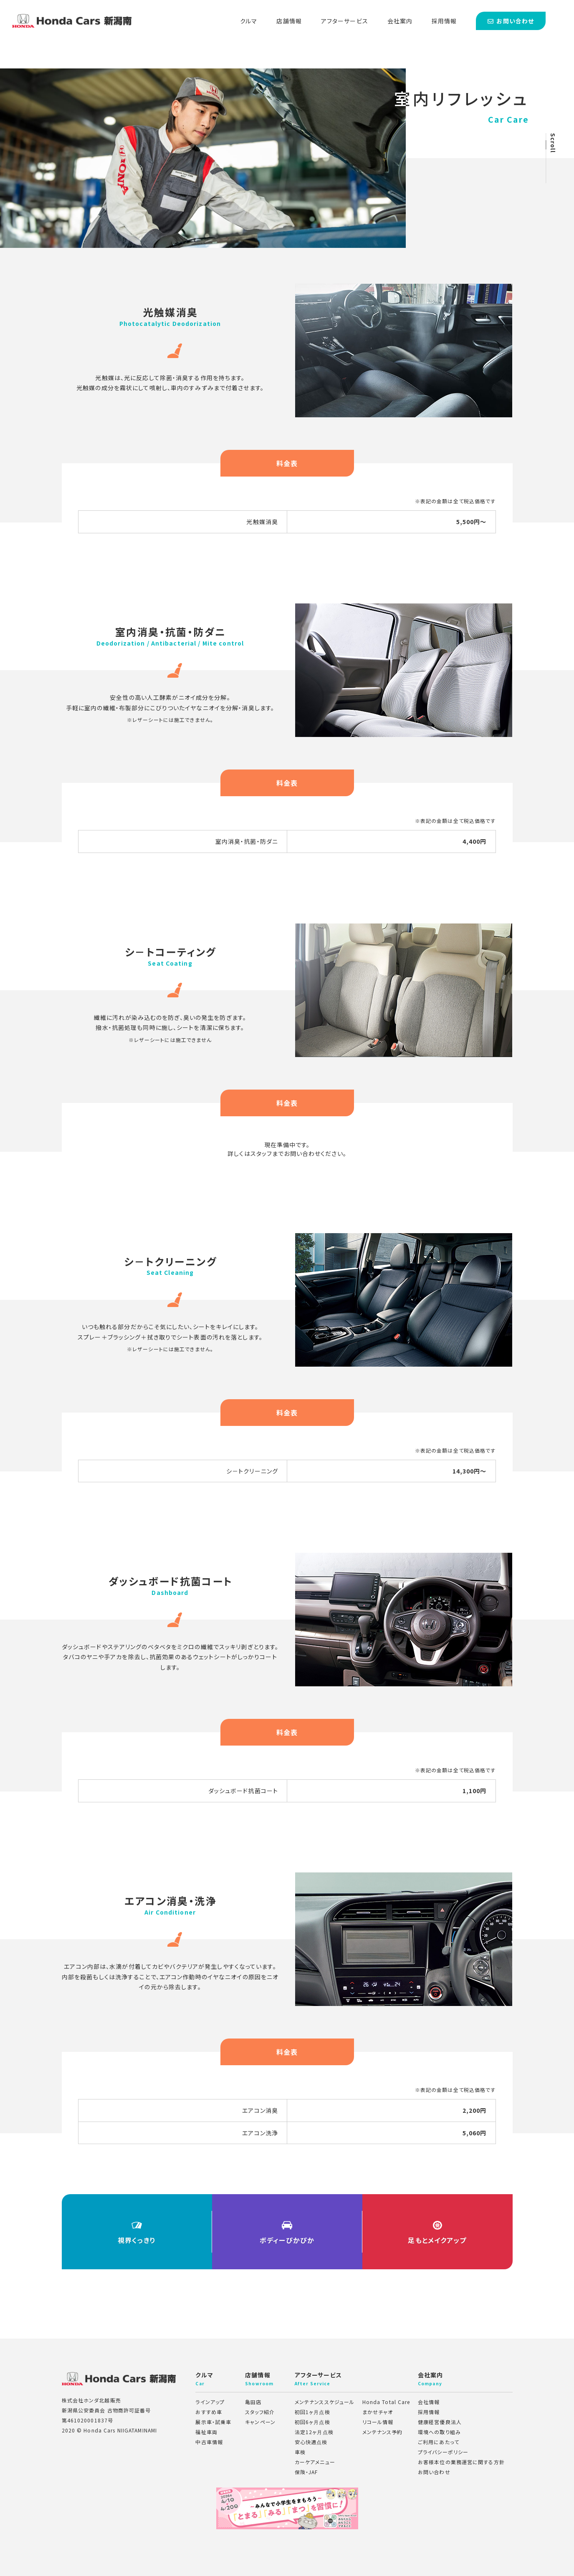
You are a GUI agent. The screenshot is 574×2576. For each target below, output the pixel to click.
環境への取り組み (439, 2431)
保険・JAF (306, 2471)
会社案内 (399, 21)
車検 (300, 2451)
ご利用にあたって (438, 2441)
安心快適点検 (311, 2441)
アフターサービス (344, 21)
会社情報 (429, 2401)
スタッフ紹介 (260, 2411)
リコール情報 (378, 2421)
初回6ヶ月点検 (312, 2421)
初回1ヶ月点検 (312, 2411)
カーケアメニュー (315, 2461)
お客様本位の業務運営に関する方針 (461, 2461)
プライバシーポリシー (443, 2451)
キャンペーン (260, 2421)
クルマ (248, 21)
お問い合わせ (434, 2471)
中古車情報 (209, 2441)
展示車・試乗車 (213, 2421)
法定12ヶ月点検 (314, 2431)
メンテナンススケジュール (324, 2401)
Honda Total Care (386, 2401)
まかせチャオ (377, 2411)
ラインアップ (210, 2401)
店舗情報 (288, 21)
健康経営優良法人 (440, 2421)
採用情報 (444, 21)
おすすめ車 (208, 2411)
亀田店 (253, 2401)
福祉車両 (206, 2431)
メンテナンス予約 (382, 2431)
